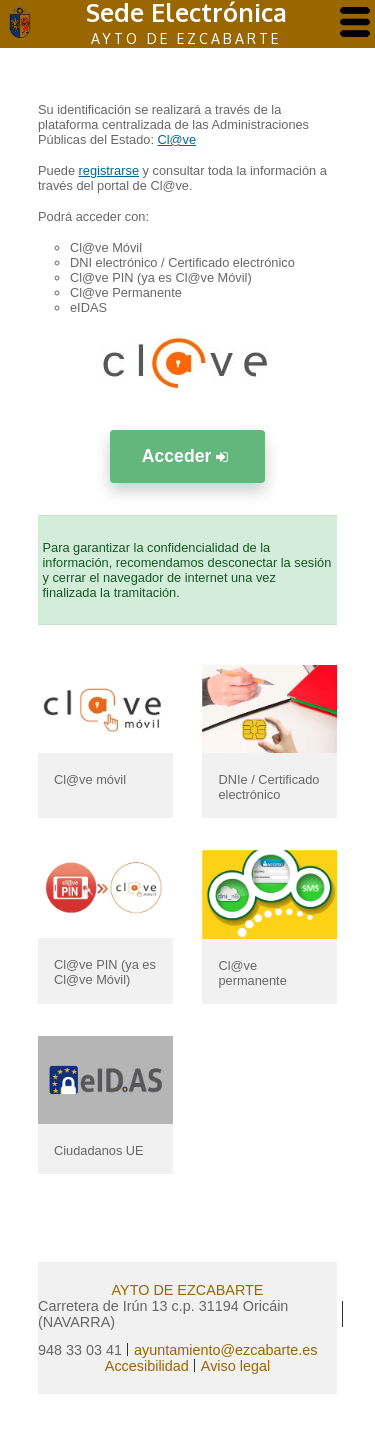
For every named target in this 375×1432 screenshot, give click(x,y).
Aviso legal (235, 1366)
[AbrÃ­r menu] (355, 23)
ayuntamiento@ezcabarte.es (225, 1350)
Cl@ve (177, 139)
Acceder (187, 456)
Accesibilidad (147, 1366)
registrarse (109, 170)
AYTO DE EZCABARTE (188, 1290)
